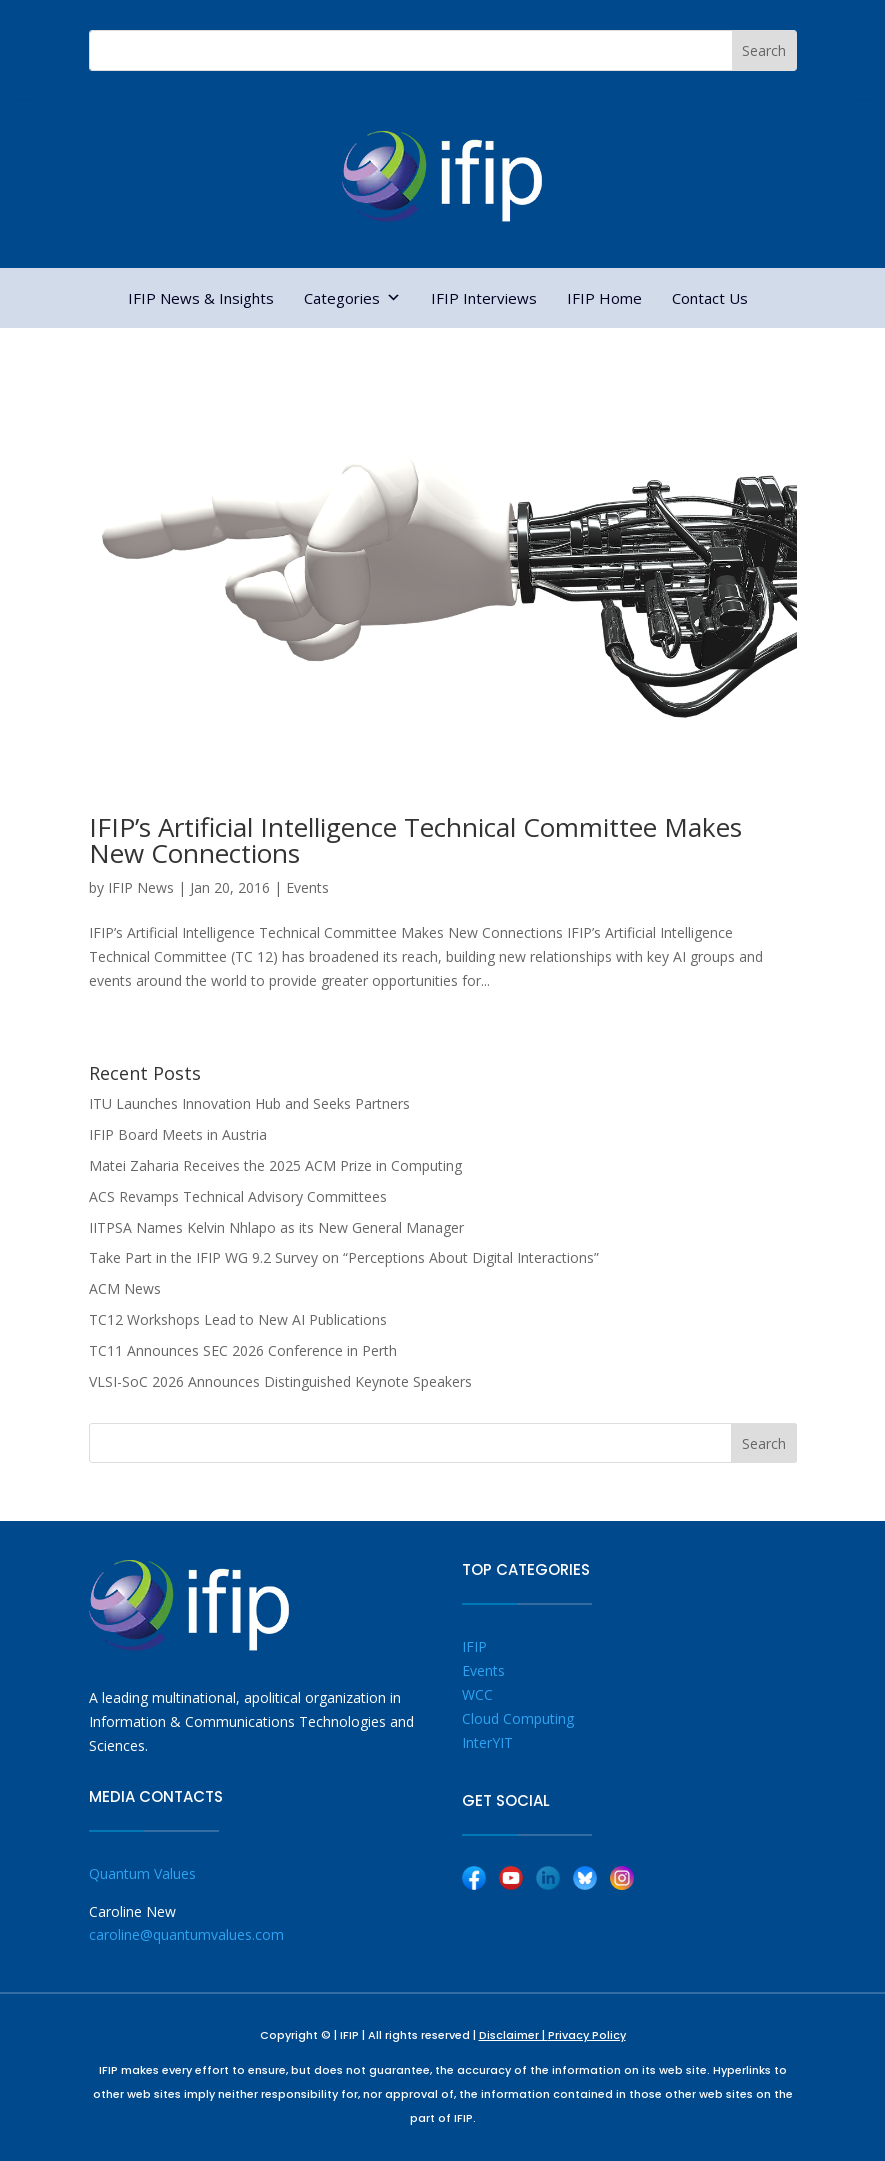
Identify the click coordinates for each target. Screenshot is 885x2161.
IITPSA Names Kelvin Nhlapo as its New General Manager (276, 1227)
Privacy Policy (587, 2035)
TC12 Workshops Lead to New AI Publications (238, 1319)
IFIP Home (604, 298)
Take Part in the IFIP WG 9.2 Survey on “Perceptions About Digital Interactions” (344, 1257)
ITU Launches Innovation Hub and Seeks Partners (249, 1103)
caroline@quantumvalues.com (186, 1934)
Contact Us (710, 298)
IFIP (474, 1646)
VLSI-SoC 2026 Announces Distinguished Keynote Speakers (280, 1381)
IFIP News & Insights (201, 298)
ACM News (125, 1288)
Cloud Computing (518, 1718)
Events (307, 887)
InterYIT (487, 1742)
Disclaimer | (513, 2035)
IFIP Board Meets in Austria (178, 1134)
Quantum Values (142, 1873)
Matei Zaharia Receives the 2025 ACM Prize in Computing (275, 1165)
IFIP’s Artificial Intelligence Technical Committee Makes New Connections (415, 840)
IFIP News (141, 887)
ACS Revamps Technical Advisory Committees (238, 1196)
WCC (477, 1694)
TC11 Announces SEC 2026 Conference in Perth (243, 1350)
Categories (352, 298)
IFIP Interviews (484, 298)
